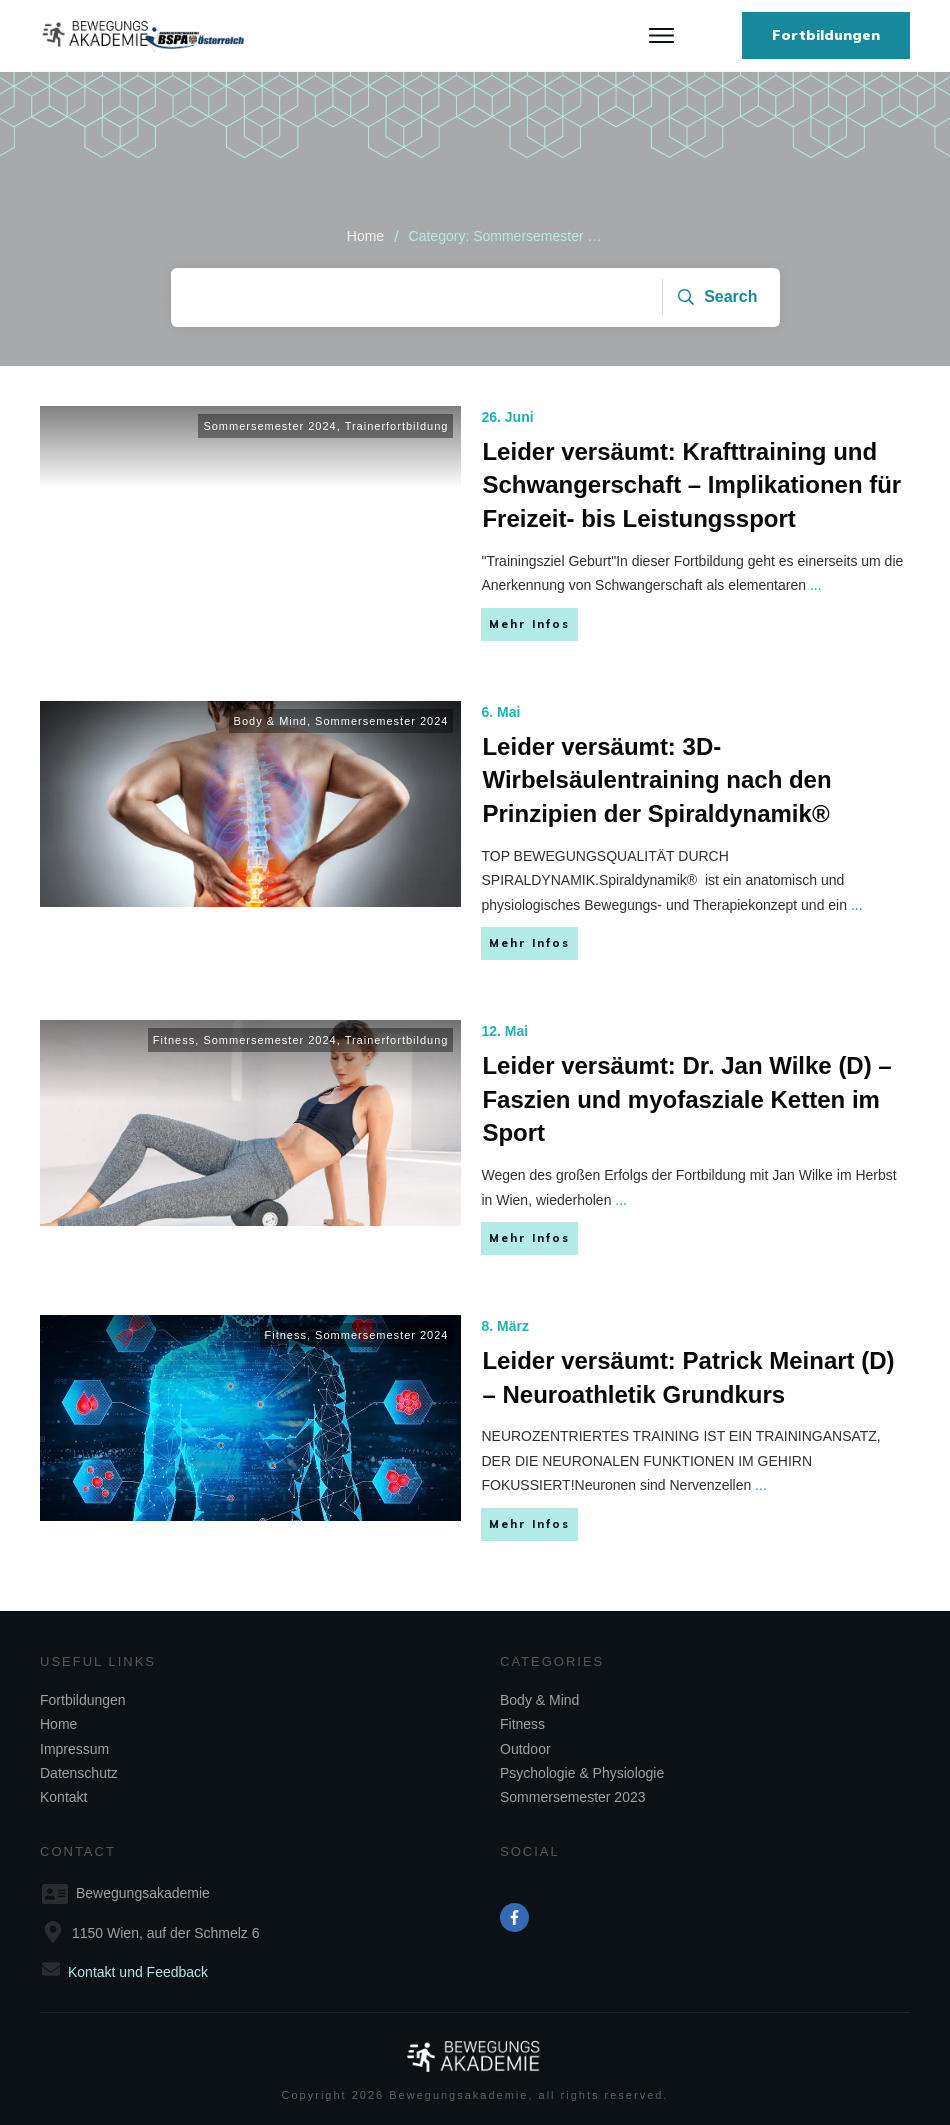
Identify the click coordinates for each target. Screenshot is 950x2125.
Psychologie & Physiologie (582, 1773)
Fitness (174, 1040)
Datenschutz (79, 1773)
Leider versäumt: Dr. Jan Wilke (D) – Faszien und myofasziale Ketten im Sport (686, 1099)
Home (58, 1724)
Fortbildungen (83, 1700)
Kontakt (63, 1797)
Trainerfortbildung (397, 426)
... (816, 585)
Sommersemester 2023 (573, 1797)
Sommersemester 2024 (269, 426)
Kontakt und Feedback (138, 1972)
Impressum (74, 1749)
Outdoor (525, 1749)
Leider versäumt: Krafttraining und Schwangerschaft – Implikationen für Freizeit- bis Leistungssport (691, 485)
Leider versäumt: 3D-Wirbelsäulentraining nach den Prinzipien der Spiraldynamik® (656, 780)
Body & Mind (270, 721)
